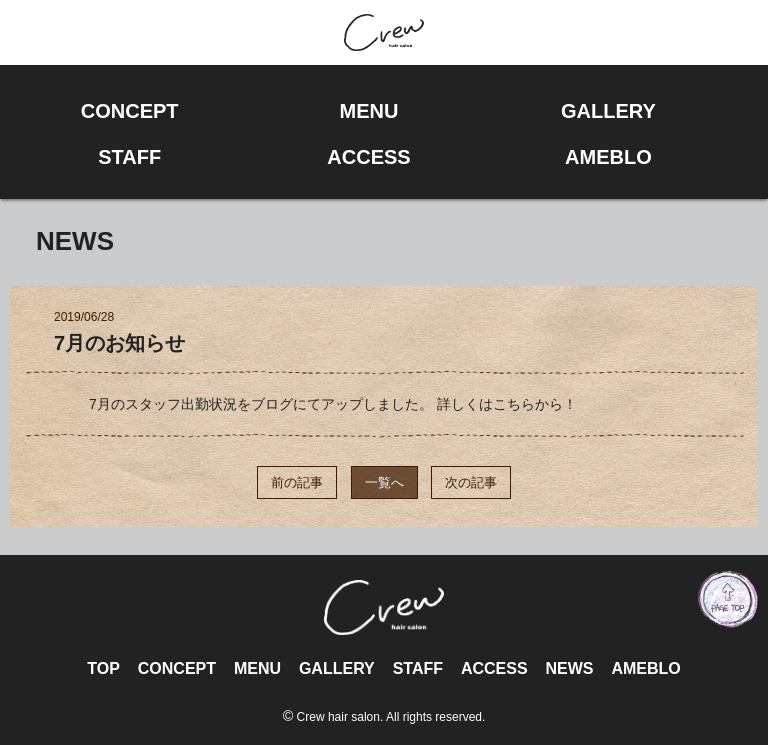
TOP (103, 668)
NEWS (569, 668)
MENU (257, 668)
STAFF (418, 668)
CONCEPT (177, 668)
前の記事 (297, 482)
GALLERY (337, 668)
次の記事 (471, 482)
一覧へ (384, 482)
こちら (514, 404)
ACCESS (494, 668)
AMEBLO (645, 668)
